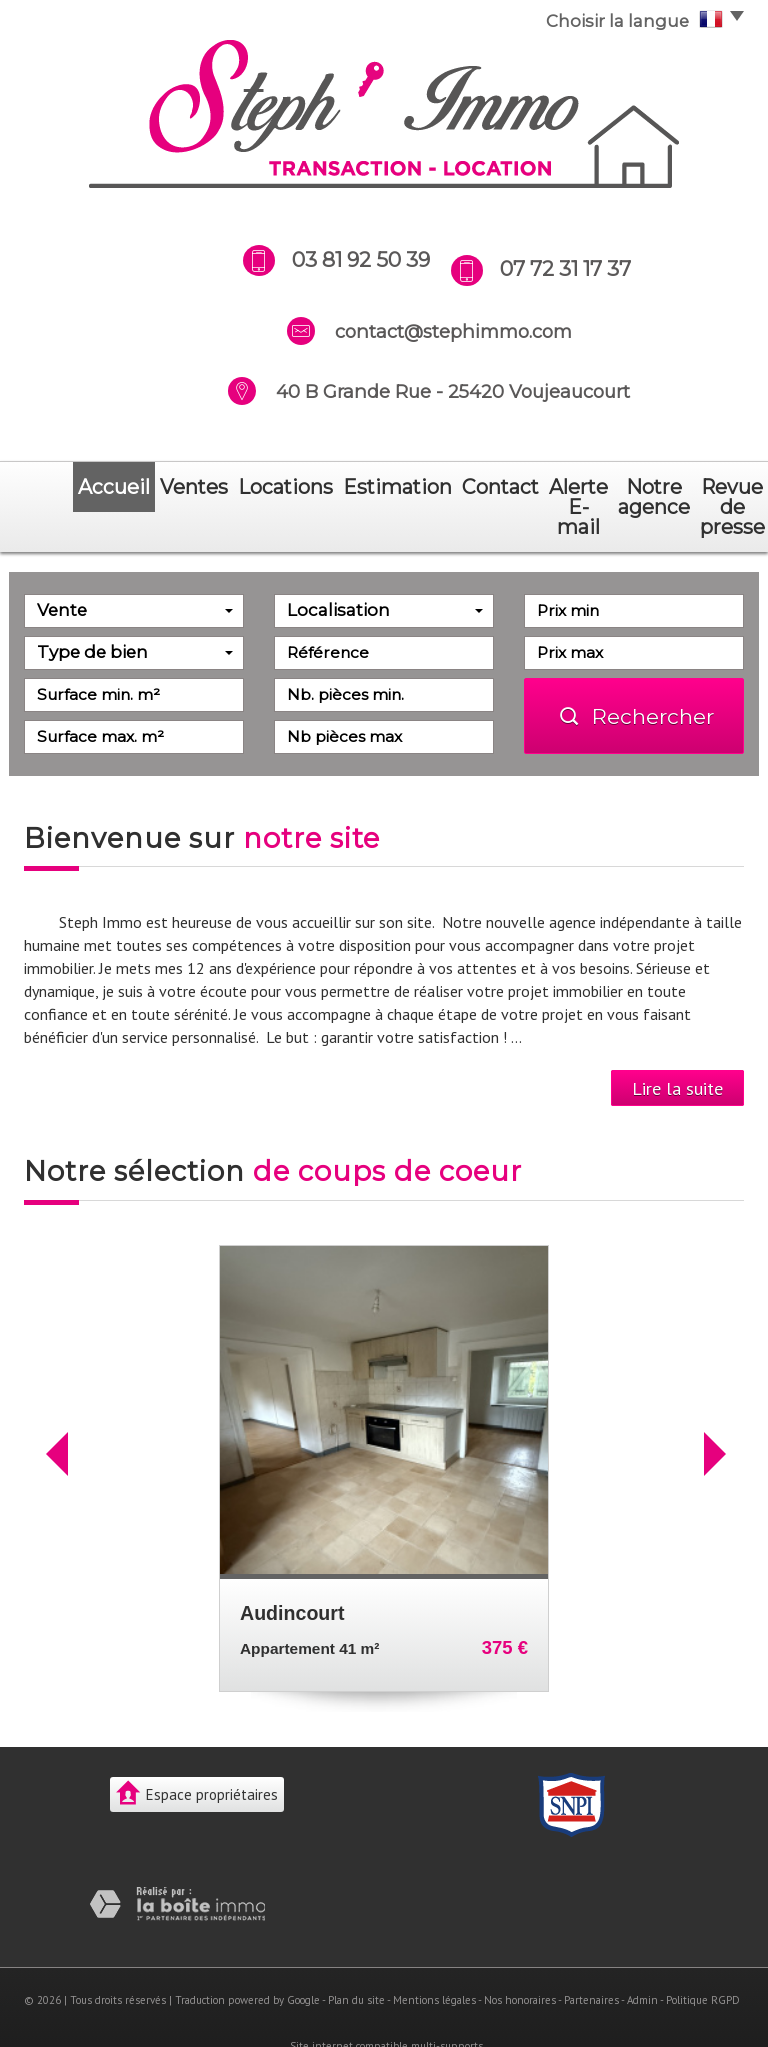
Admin (642, 1960)
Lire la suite (677, 1048)
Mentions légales (434, 1960)
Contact (360, 487)
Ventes (120, 487)
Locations (193, 487)
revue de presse (678, 487)
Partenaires (591, 1960)
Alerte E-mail (447, 487)
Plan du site (356, 1960)
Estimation (279, 487)
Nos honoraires (520, 1960)
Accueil (56, 487)
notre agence (555, 487)
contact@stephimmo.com (453, 331)
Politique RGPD (703, 1960)
